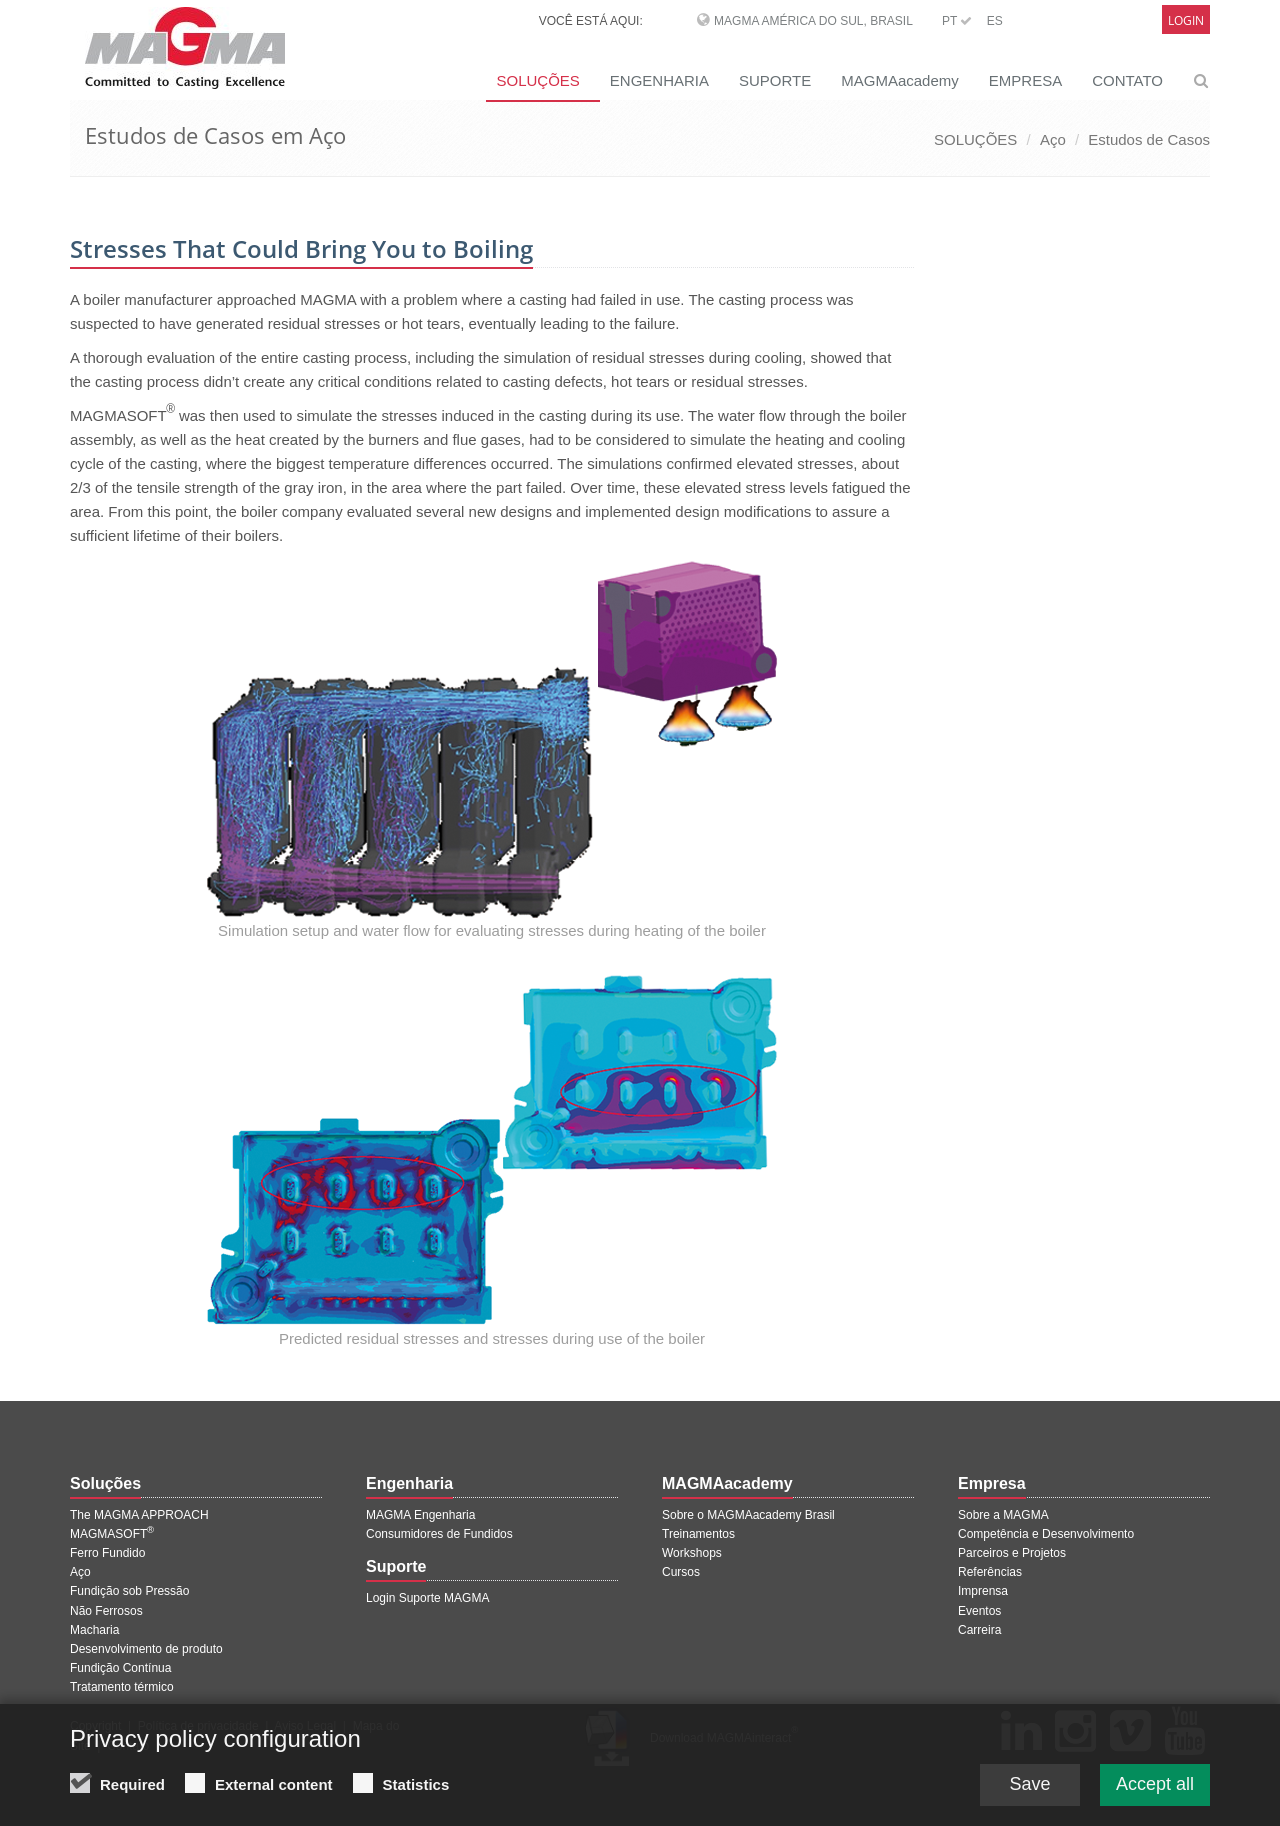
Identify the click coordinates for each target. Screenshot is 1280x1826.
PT (957, 21)
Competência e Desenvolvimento (1046, 1534)
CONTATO (1127, 80)
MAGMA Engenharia (420, 1515)
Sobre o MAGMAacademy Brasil (748, 1515)
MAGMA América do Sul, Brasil (813, 21)
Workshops (692, 1553)
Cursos (681, 1572)
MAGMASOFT (112, 1534)
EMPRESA (1025, 80)
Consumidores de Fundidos (439, 1534)
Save (1029, 1787)
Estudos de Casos (1149, 139)
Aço (1053, 139)
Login (1186, 20)
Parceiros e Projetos (1012, 1553)
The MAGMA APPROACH (139, 1515)
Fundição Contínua (120, 1668)
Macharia (94, 1630)
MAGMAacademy (900, 80)
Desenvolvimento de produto (146, 1649)
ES (995, 21)
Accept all (1155, 1787)
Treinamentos (698, 1534)
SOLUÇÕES (537, 80)
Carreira (979, 1630)
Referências (990, 1572)
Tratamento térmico (122, 1687)
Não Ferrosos (106, 1611)
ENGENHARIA (659, 80)
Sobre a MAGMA (1003, 1515)
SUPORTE (775, 80)
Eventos (979, 1611)
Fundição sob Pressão (129, 1591)
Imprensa (983, 1591)
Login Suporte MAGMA (427, 1598)
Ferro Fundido (107, 1553)
